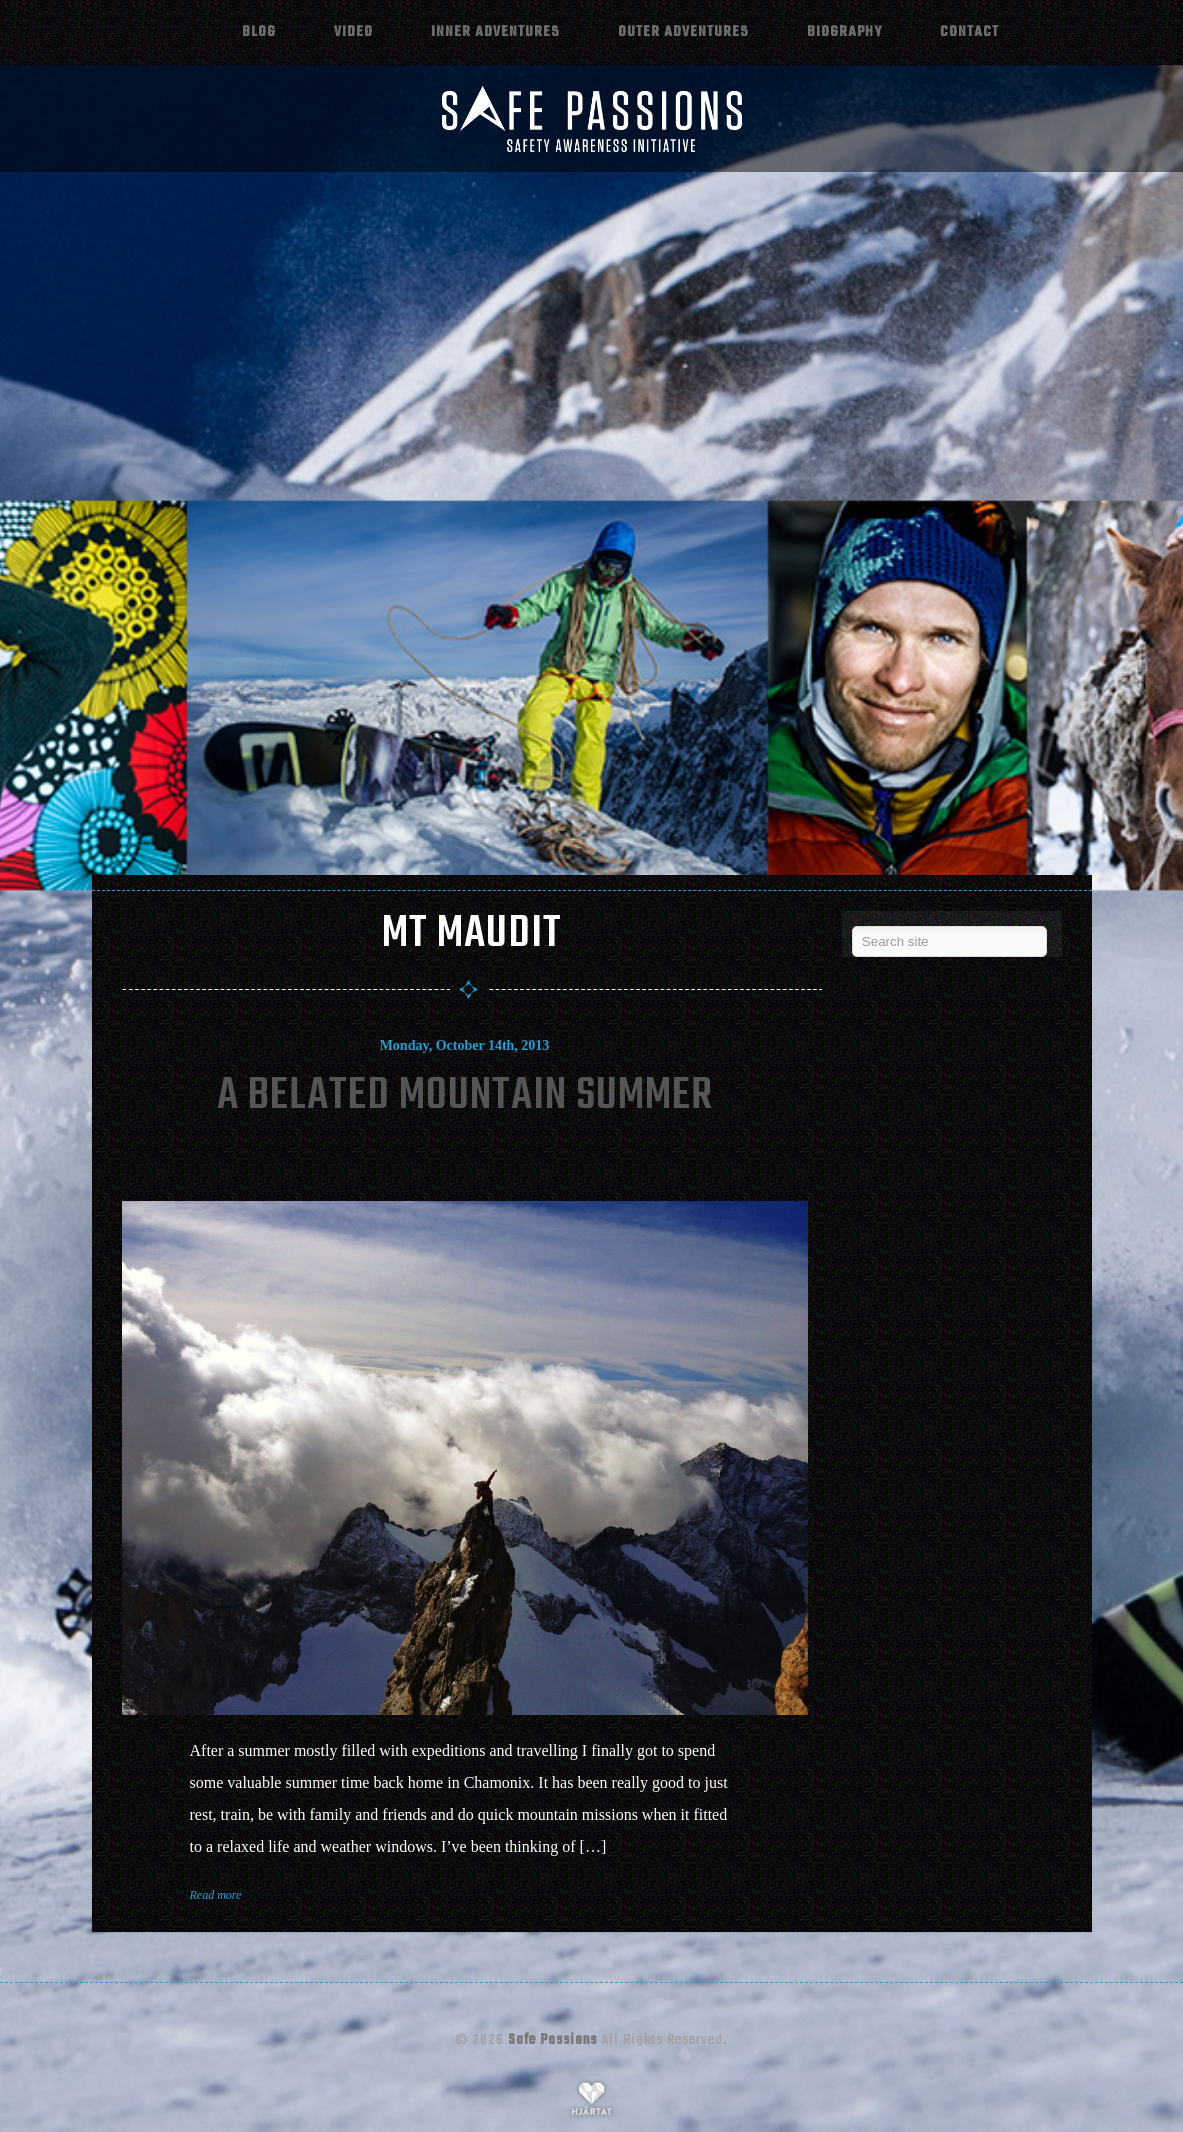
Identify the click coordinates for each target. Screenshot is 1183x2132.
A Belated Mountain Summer (465, 1096)
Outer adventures (683, 32)
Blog (259, 32)
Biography (844, 32)
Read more (216, 1895)
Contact (969, 32)
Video (353, 32)
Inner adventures (495, 32)
